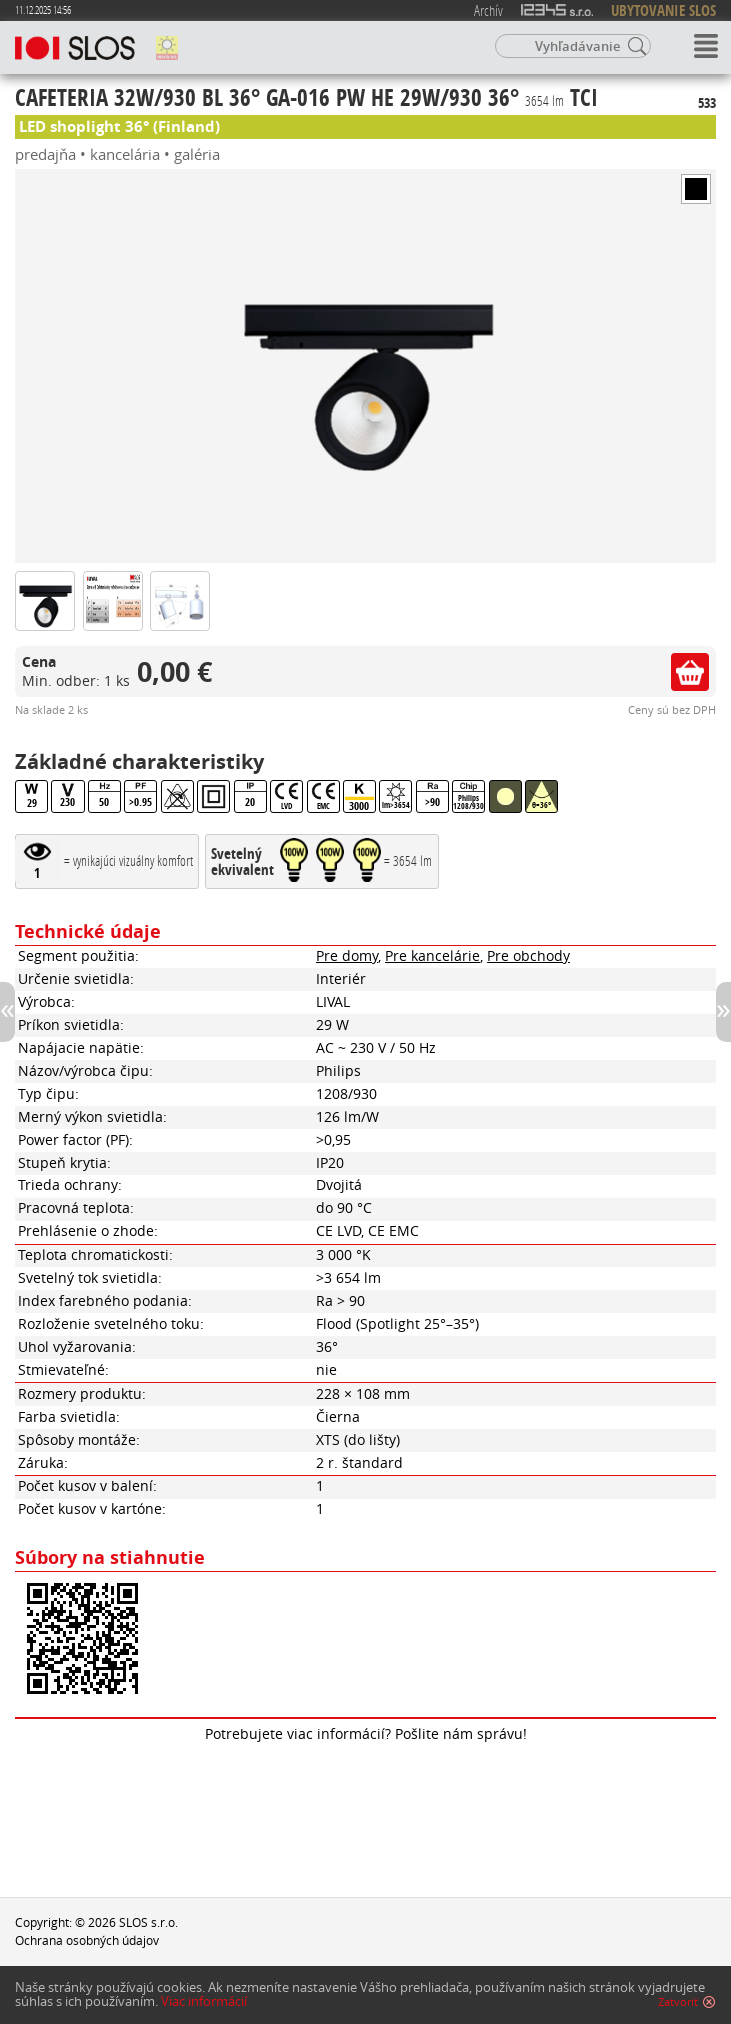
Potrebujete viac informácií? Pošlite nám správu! (366, 1734)
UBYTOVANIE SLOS (663, 10)
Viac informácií (204, 2001)
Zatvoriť (678, 2002)
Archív (488, 10)
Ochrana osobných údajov (87, 1940)
